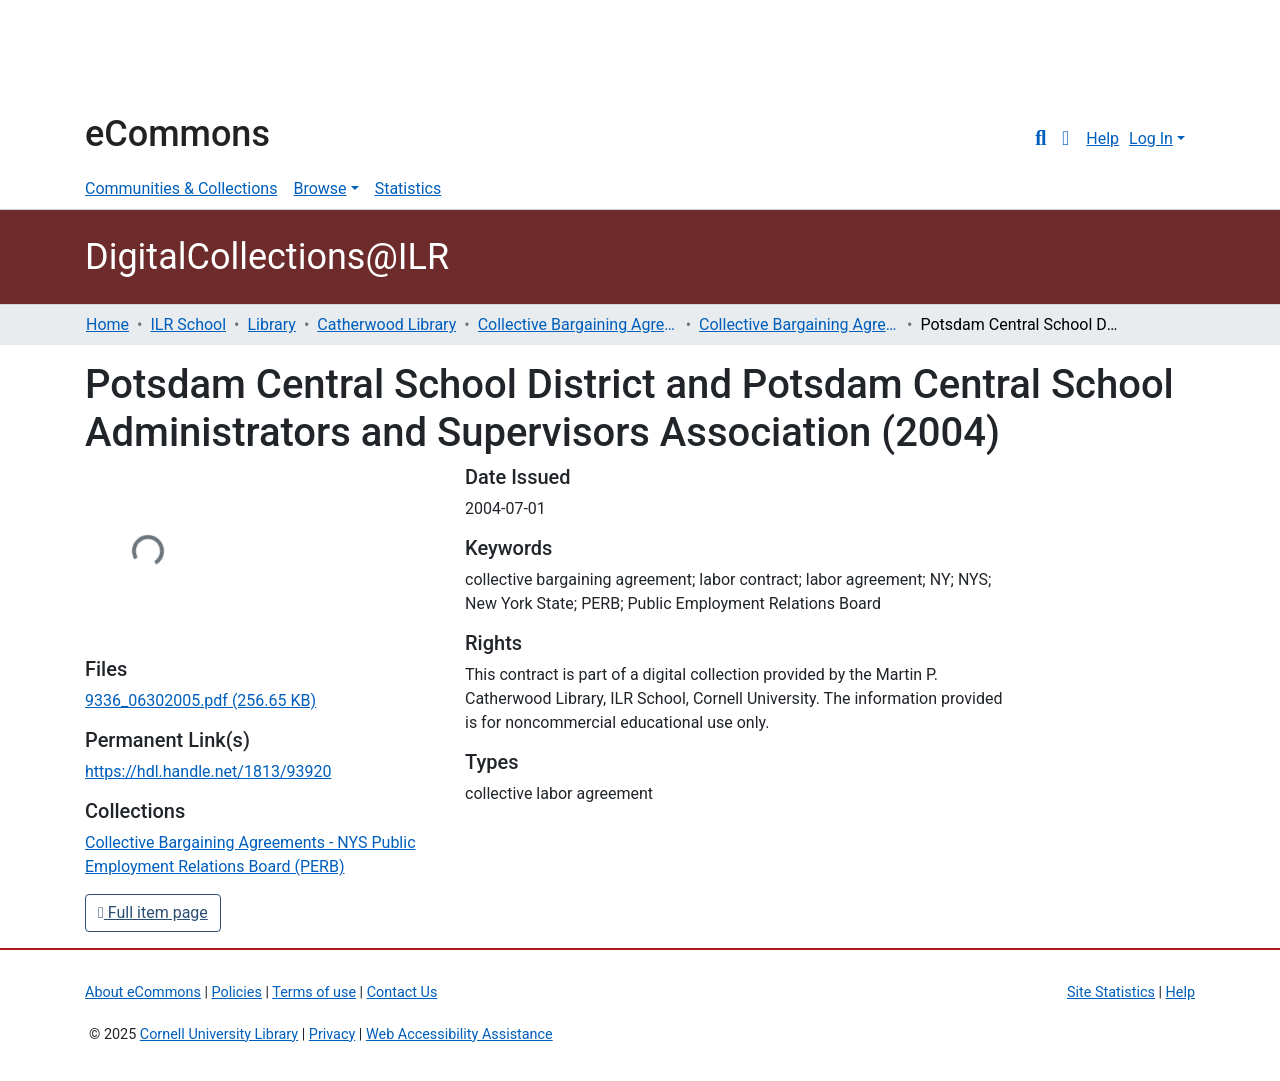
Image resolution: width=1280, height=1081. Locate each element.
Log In (1151, 138)
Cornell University (135, 58)
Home (107, 324)
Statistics (408, 188)
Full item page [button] (153, 912)
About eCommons (143, 992)
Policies (237, 992)
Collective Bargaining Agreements (578, 324)
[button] (1065, 139)
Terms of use (314, 992)
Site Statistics (1111, 992)
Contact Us (402, 992)
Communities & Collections (181, 188)
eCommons (177, 134)
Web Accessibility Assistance (459, 1034)
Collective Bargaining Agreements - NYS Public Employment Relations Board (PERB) (799, 324)
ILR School (188, 324)
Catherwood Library (386, 324)
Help (1102, 138)
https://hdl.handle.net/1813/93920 (208, 771)
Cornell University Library (219, 1034)
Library (272, 324)
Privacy (332, 1034)
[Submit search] (1040, 139)
